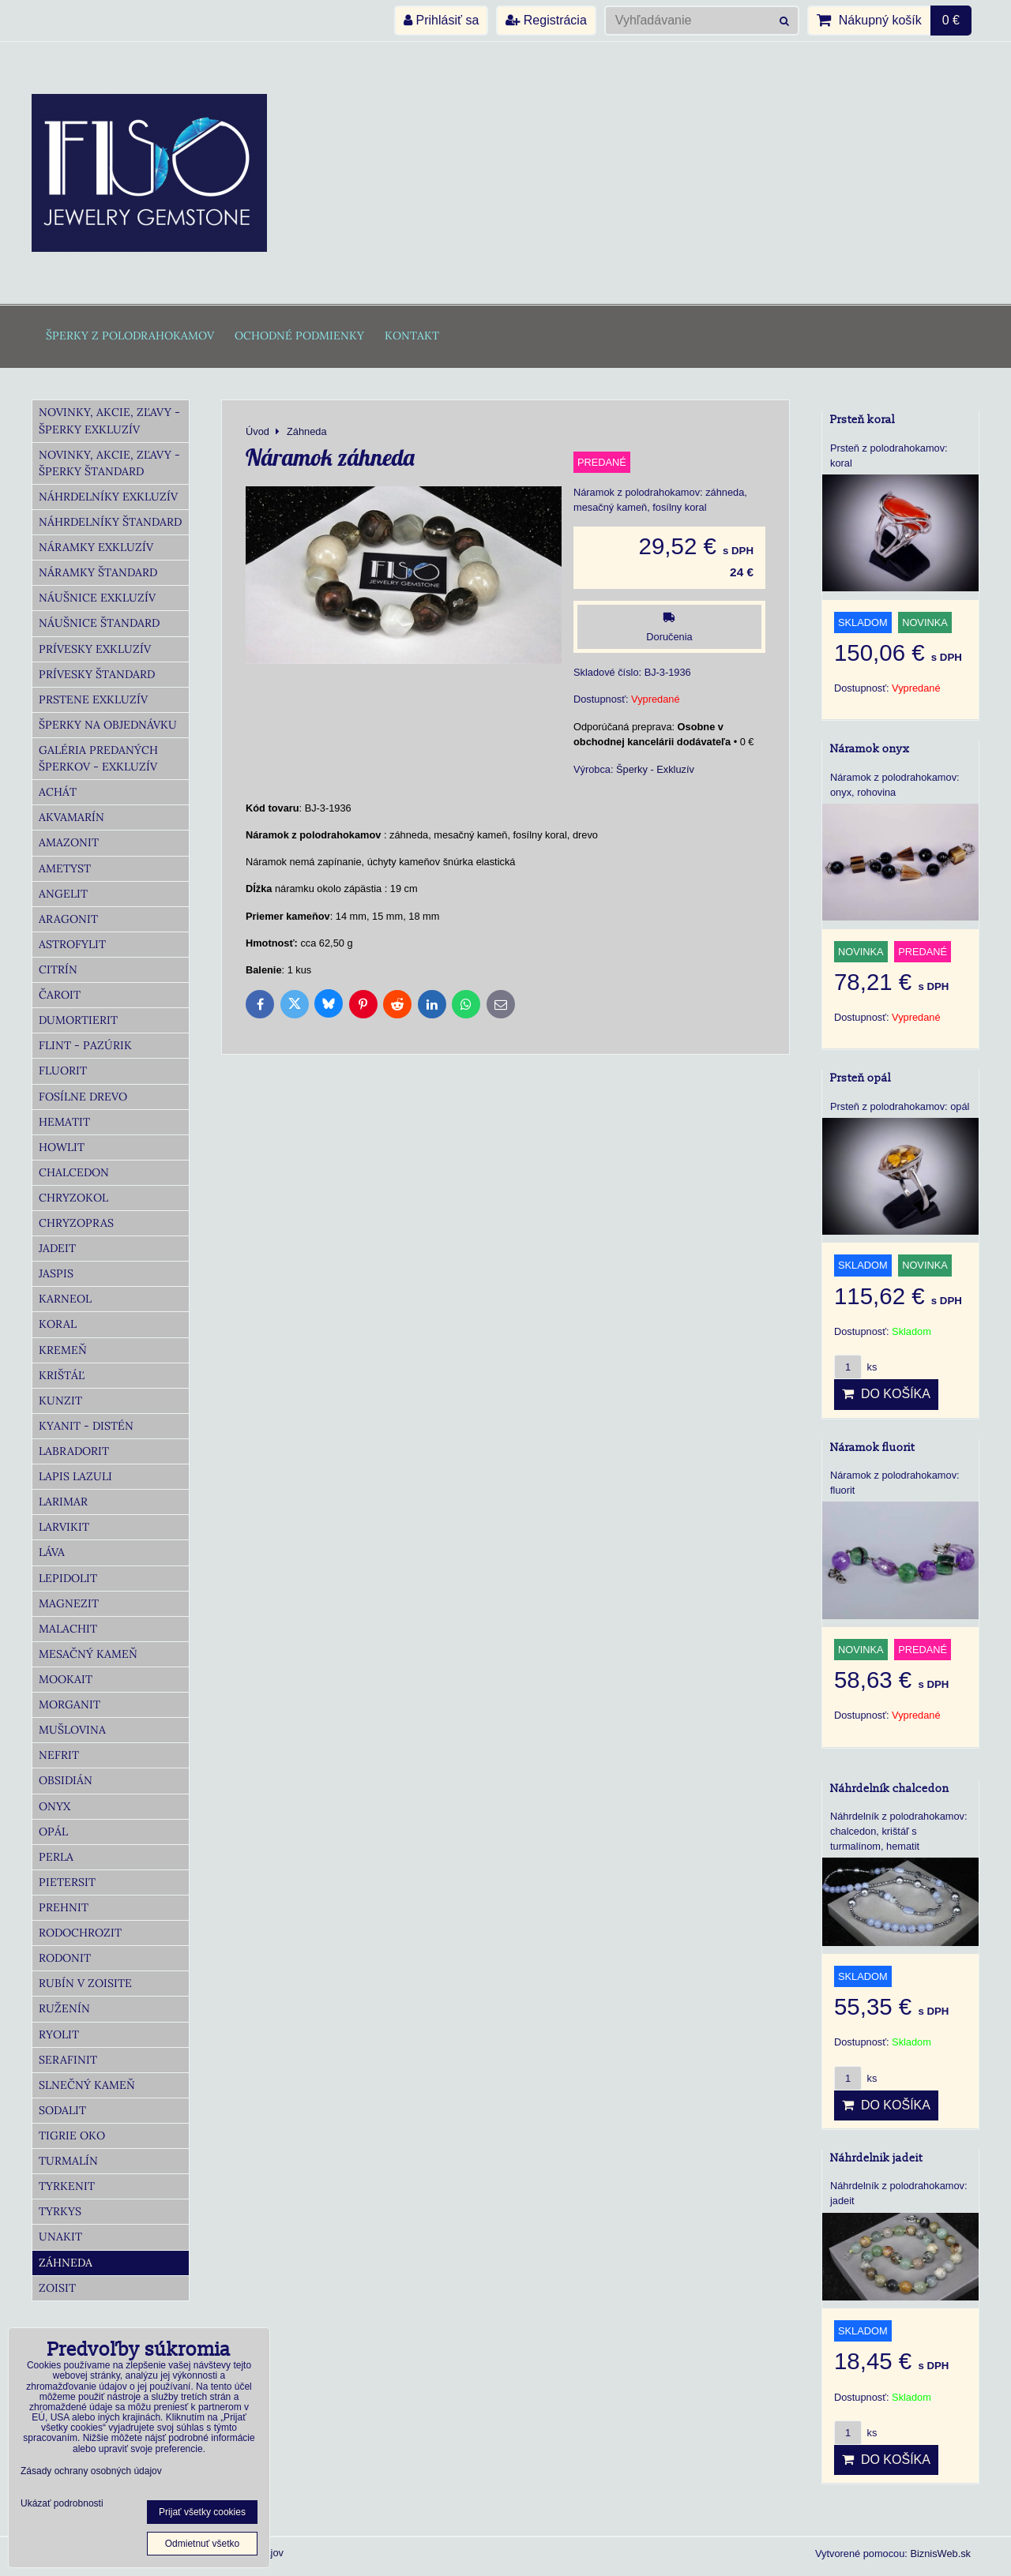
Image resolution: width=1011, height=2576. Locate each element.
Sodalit (62, 2110)
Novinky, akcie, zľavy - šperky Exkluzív (109, 420)
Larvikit (64, 1527)
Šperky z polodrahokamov (130, 335)
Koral (58, 1324)
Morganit (69, 1704)
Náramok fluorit (872, 1447)
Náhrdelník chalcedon (889, 1788)
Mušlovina (72, 1730)
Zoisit (57, 2288)
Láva (52, 1552)
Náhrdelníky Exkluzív (108, 496)
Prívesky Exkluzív (95, 649)
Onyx (54, 1806)
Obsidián (65, 1780)
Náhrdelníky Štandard (110, 522)
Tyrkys (60, 2211)
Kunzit (60, 1400)
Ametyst (65, 868)
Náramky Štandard (98, 572)
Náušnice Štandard (99, 623)
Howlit (62, 1147)
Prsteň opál (860, 1078)
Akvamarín (71, 817)
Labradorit (74, 1451)
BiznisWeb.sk (940, 2553)
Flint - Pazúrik (85, 1045)
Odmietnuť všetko (202, 2543)
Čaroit (60, 995)
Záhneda (65, 2262)
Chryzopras (76, 1223)
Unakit (60, 2236)
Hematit (64, 1122)
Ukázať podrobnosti (62, 2504)
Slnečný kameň (87, 2085)
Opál (53, 1831)
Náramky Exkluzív (96, 547)
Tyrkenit (67, 2186)
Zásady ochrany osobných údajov (91, 2471)
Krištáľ (62, 1375)
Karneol (65, 1299)
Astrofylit (72, 944)
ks (855, 1367)
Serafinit (68, 2060)
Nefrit (59, 1755)
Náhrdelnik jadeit (876, 2158)
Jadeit (57, 1248)
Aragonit (68, 919)
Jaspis (56, 1273)
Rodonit (65, 1958)
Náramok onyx (870, 749)
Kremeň (63, 1350)
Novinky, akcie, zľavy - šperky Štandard (109, 463)
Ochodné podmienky (299, 335)
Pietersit (67, 1882)
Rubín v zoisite (85, 1983)
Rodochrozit (80, 1932)
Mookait (65, 1679)
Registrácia (546, 20)
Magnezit (69, 1603)
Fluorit (63, 1070)
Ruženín (64, 2008)
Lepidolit (68, 1578)
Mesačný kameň (88, 1654)
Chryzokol (73, 1198)
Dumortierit (78, 1020)
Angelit (63, 894)
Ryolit (59, 2034)
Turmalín (68, 2161)
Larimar (63, 1501)
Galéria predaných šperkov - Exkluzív (98, 758)
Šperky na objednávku (108, 725)
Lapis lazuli (75, 1476)
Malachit (68, 1629)
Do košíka (886, 1393)
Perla (56, 1857)
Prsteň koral (862, 419)
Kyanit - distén (86, 1426)
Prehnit (63, 1907)
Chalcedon (74, 1172)
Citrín (58, 969)
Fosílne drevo (83, 1096)
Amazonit (69, 842)
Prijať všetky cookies (202, 2512)
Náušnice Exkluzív (97, 598)
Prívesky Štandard (97, 674)
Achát (58, 792)
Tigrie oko (72, 2135)
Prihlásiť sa (441, 20)
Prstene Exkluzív (93, 699)
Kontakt (412, 335)
